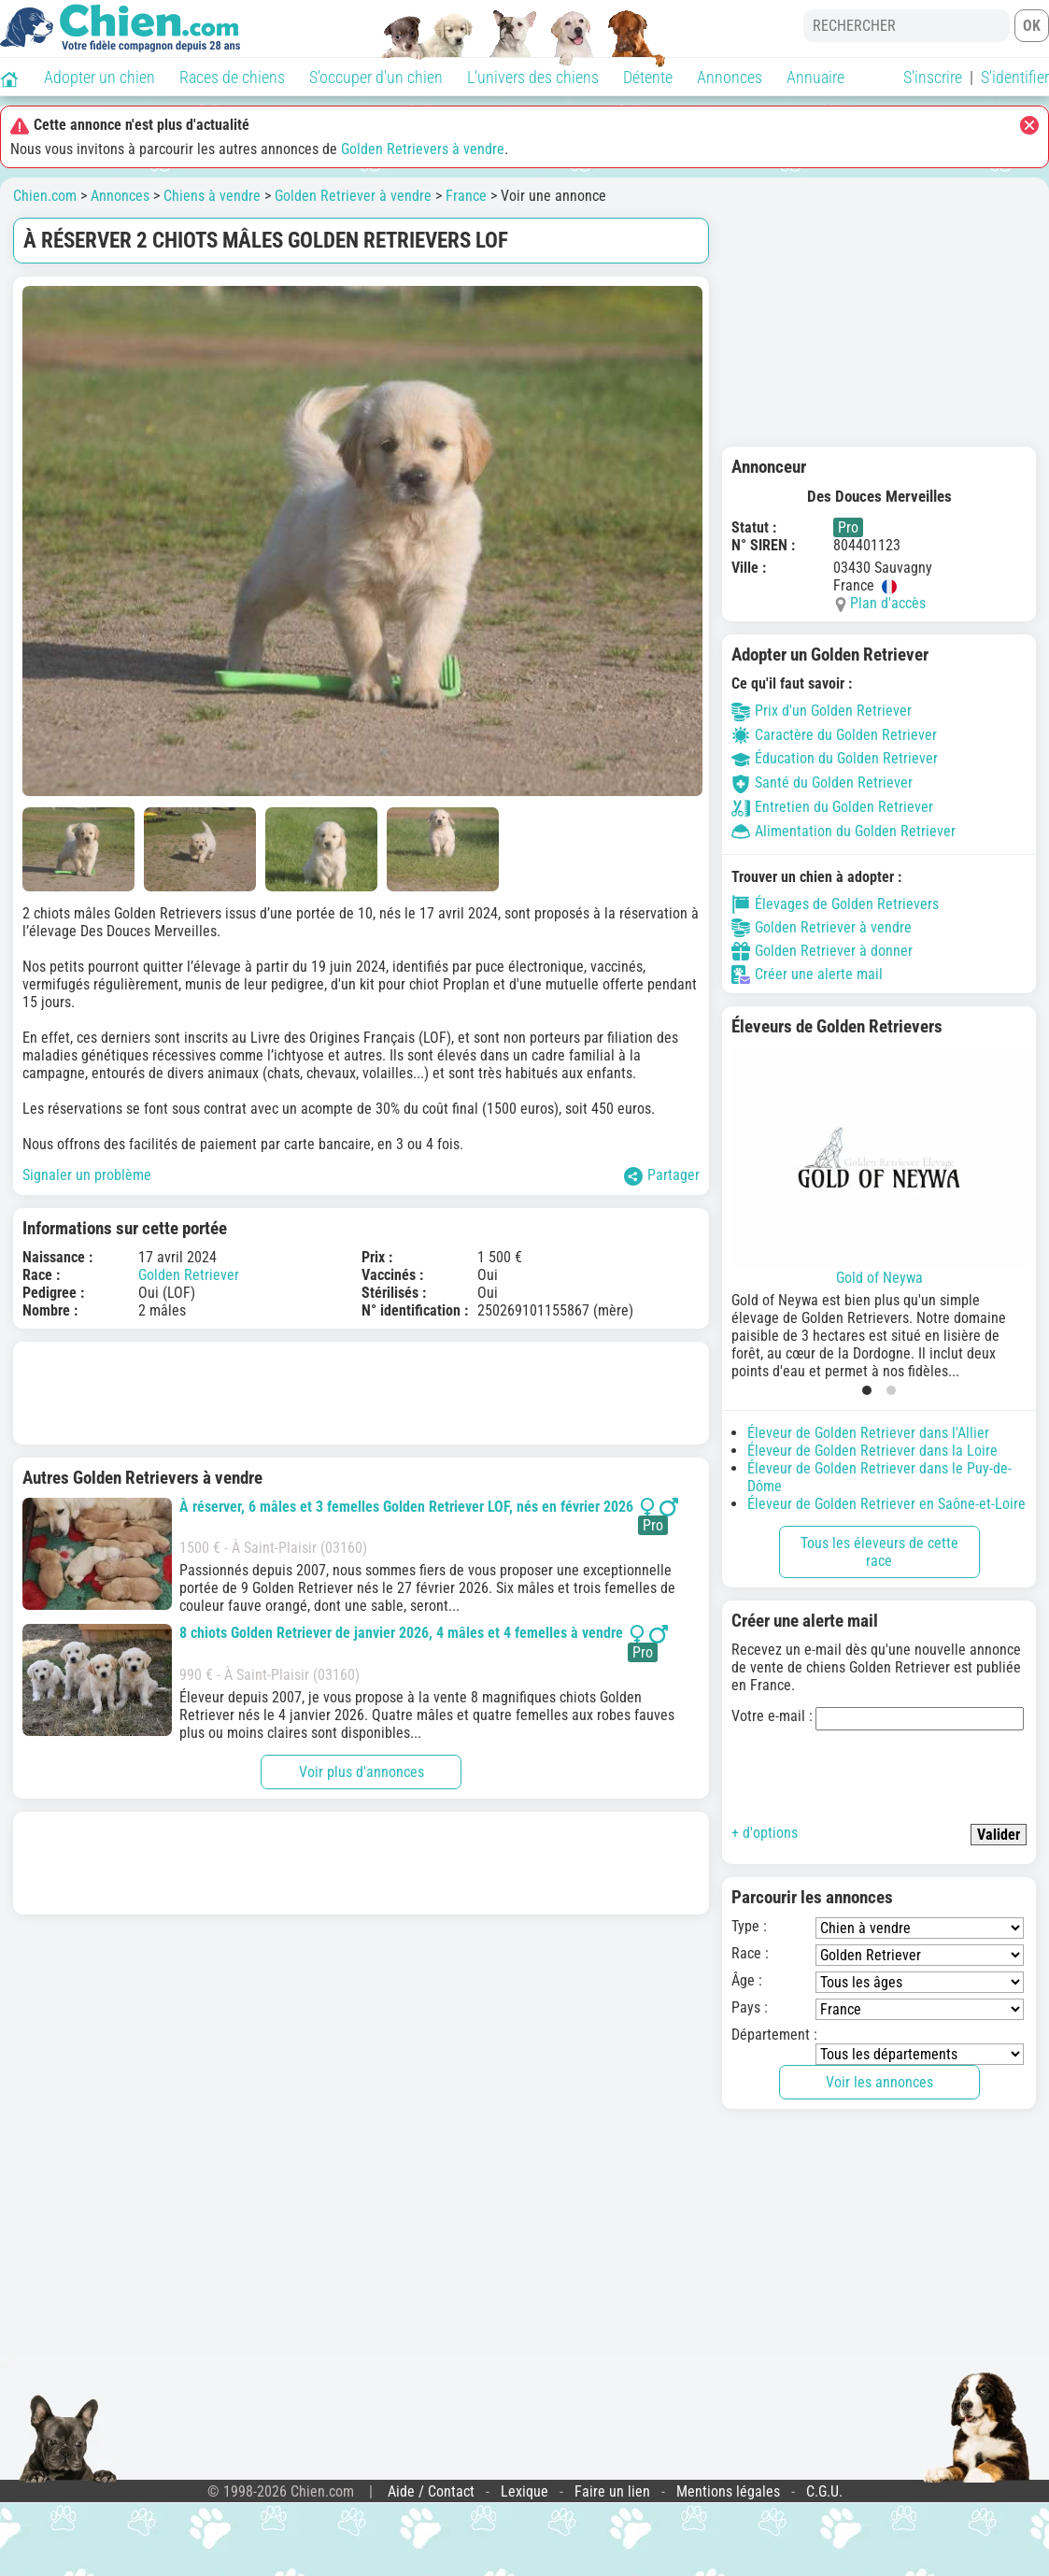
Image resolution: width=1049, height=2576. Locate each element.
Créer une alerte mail (807, 974)
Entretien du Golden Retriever (832, 807)
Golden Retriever (188, 1275)
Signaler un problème (86, 1175)
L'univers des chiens (533, 77)
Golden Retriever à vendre (353, 196)
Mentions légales (728, 2491)
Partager (662, 1176)
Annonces (729, 77)
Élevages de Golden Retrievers (835, 904)
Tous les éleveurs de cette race (879, 1552)
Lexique (524, 2491)
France (466, 196)
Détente (648, 77)
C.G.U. (824, 2491)
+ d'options (764, 1833)
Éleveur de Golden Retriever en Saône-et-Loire (886, 1504)
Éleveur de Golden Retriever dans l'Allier (868, 1433)
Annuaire (815, 77)
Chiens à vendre (212, 196)
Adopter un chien (99, 77)
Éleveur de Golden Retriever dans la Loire (872, 1450)
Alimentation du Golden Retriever (843, 831)
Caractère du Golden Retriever (834, 735)
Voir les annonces (879, 2082)
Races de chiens (232, 77)
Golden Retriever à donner (822, 951)
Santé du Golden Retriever (822, 782)
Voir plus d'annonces (361, 1772)
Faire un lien (612, 2491)
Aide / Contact (431, 2491)
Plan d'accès (888, 603)
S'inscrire (932, 77)
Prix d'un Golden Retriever (821, 710)
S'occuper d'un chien (376, 77)
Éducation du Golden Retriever (834, 758)
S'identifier (1015, 77)
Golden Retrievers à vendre (422, 149)
